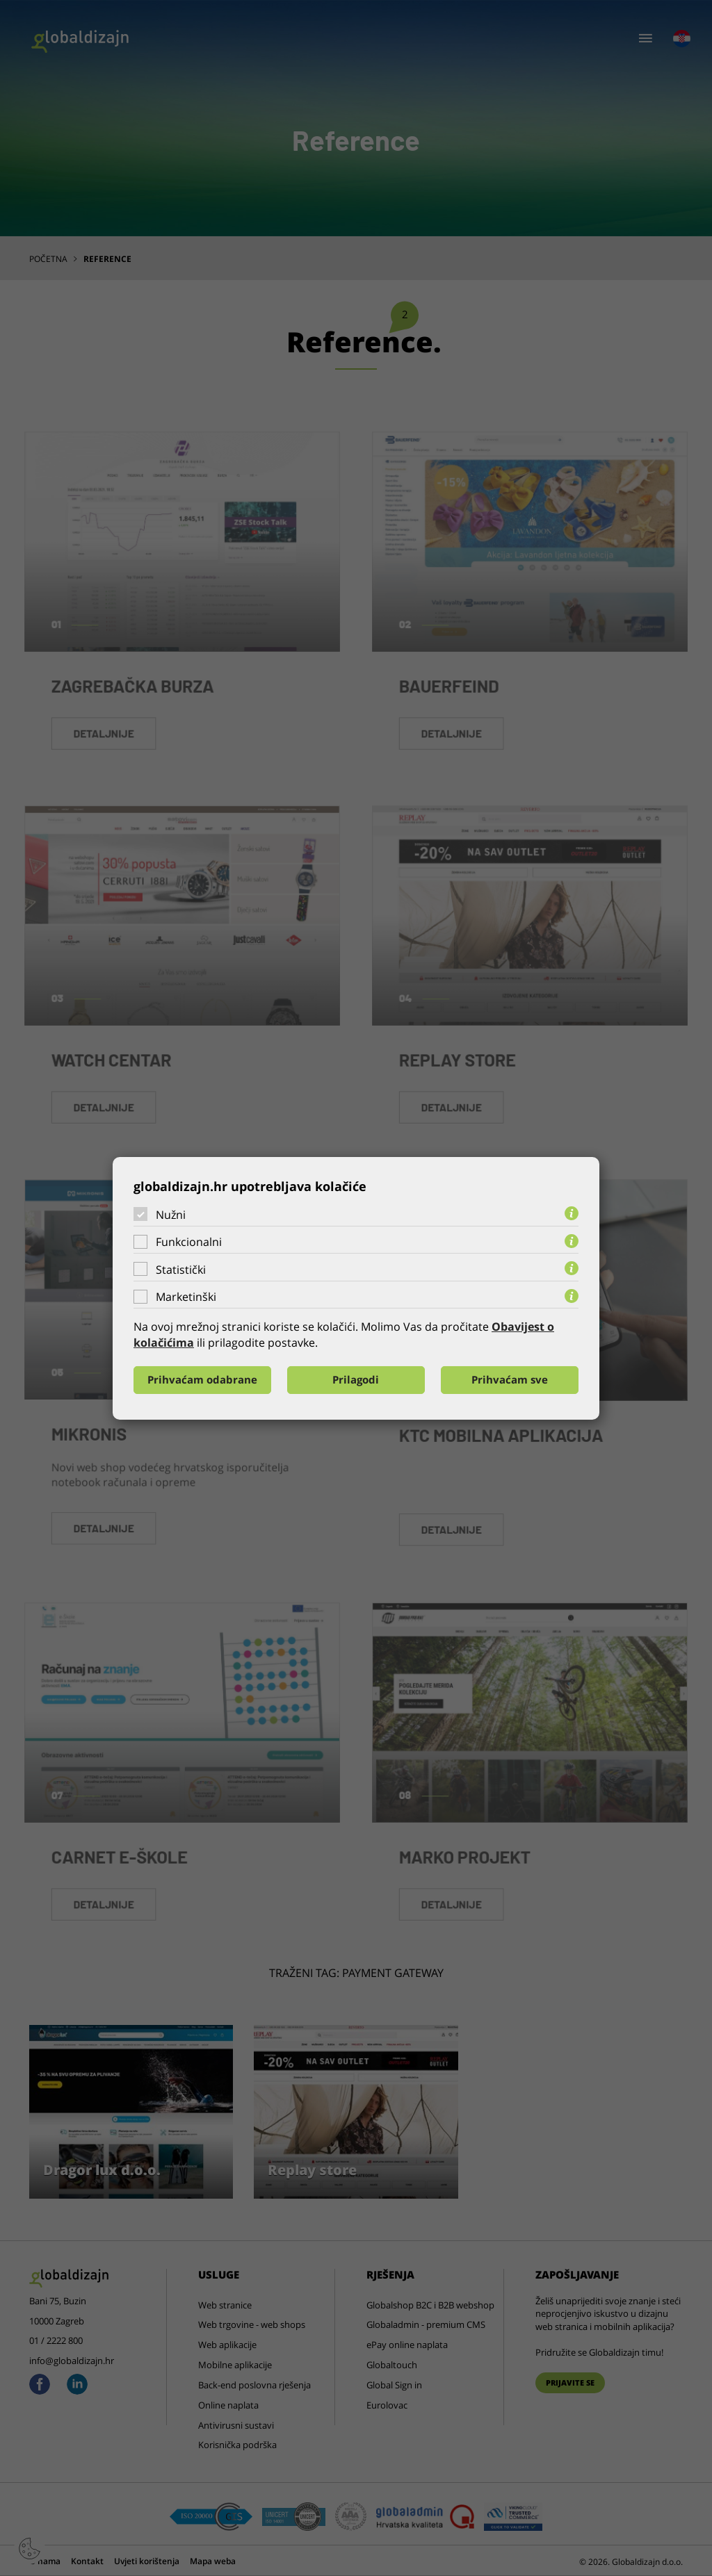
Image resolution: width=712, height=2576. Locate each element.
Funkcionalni (189, 1241)
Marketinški (186, 1296)
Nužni (171, 1214)
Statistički (181, 1269)
